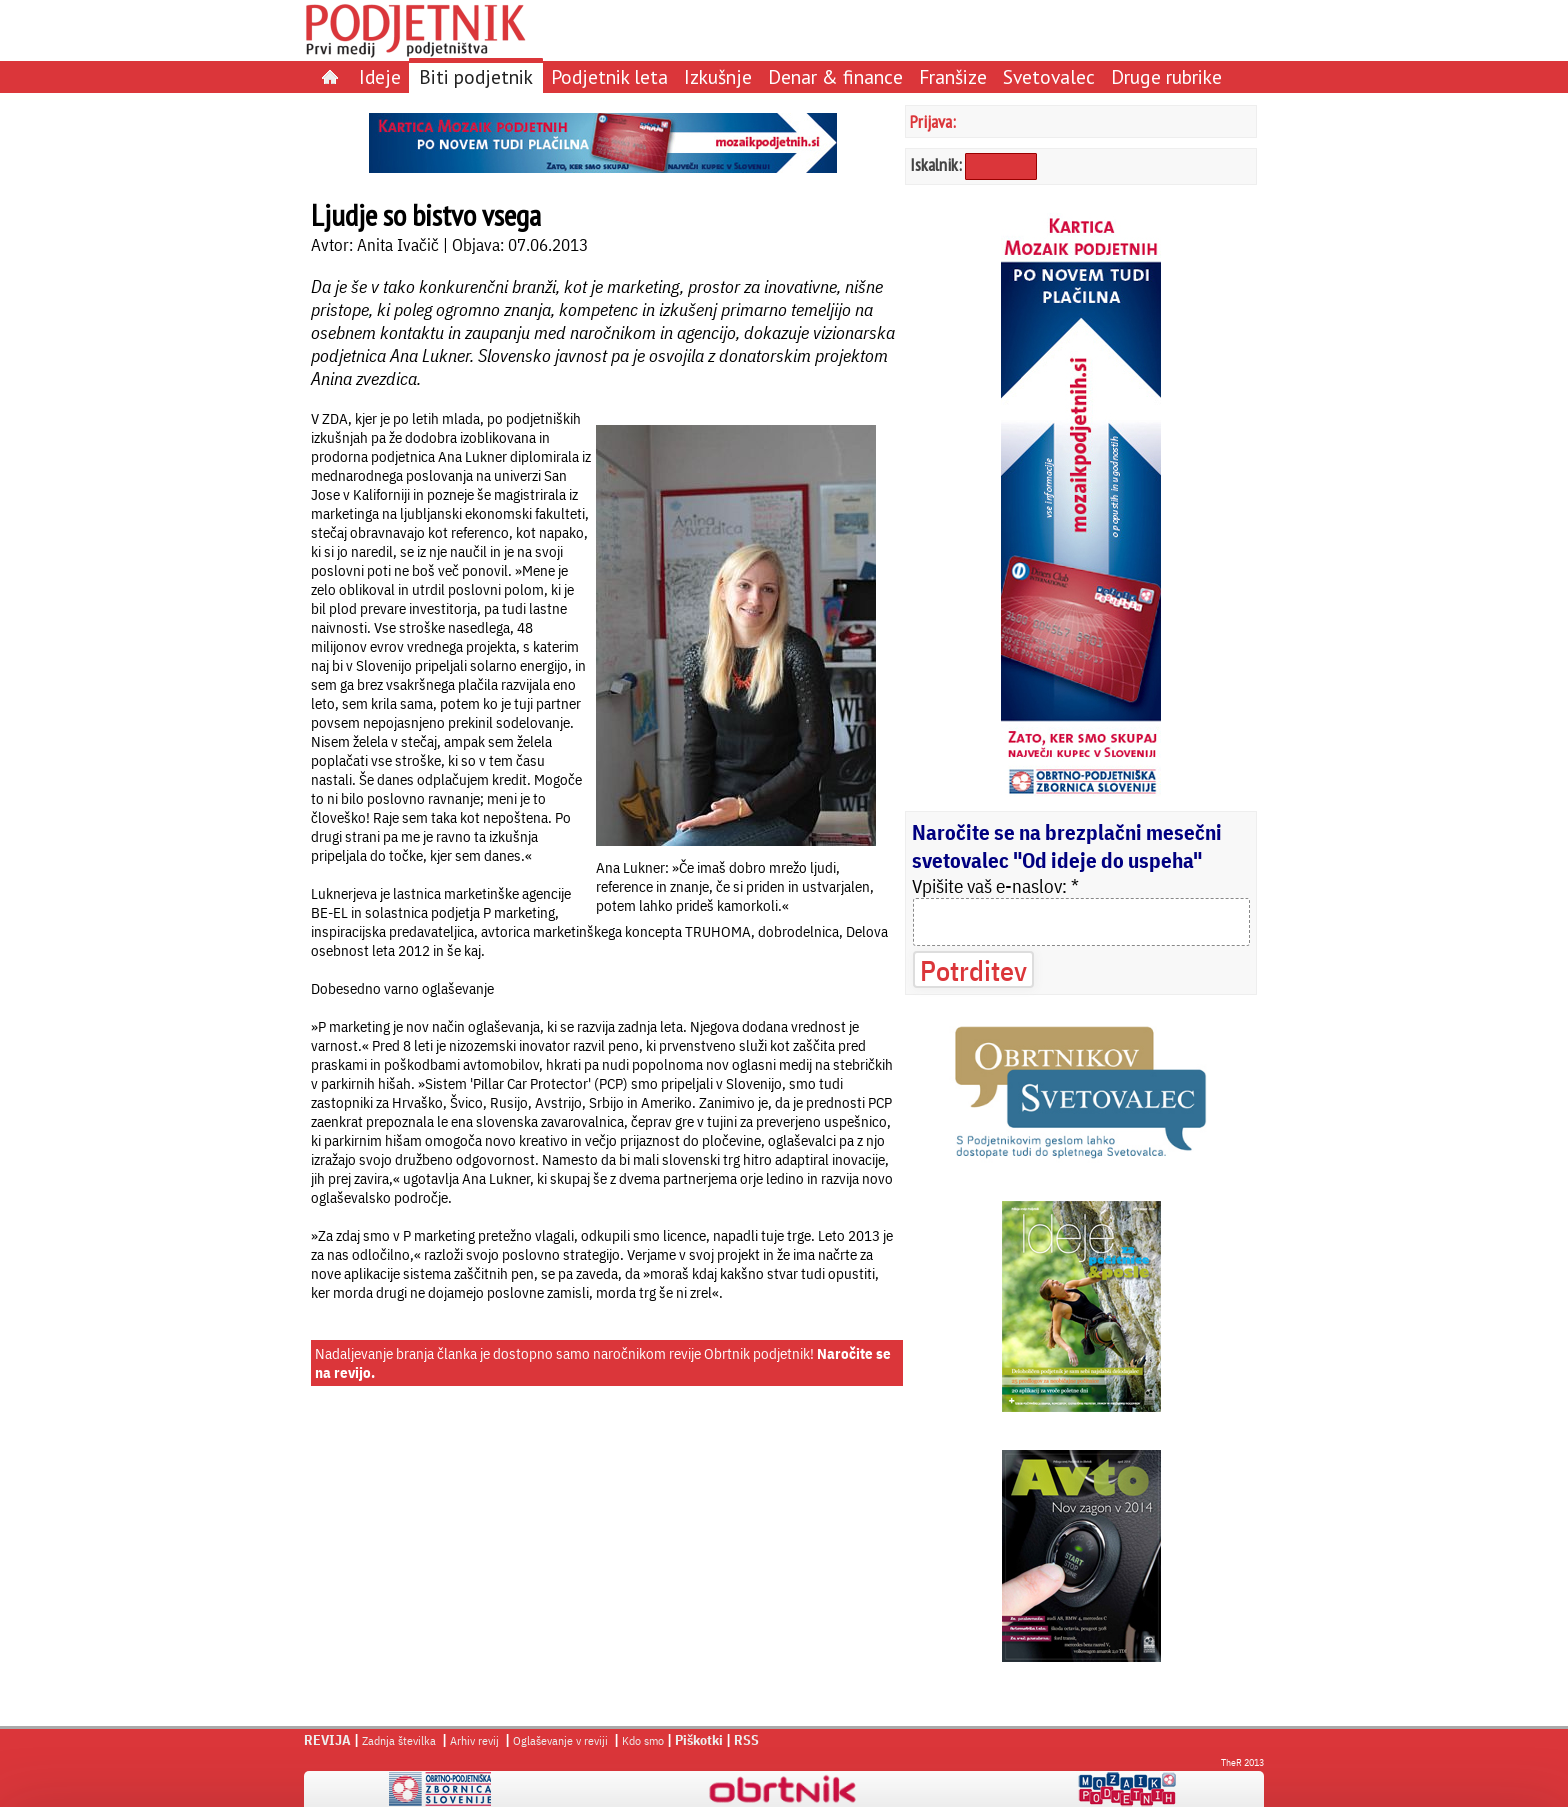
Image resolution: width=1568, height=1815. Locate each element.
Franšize (953, 76)
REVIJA (327, 1740)
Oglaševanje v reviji (560, 1740)
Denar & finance (835, 76)
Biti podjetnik (476, 76)
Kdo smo (643, 1740)
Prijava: (933, 121)
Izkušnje (718, 76)
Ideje (380, 76)
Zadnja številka (399, 1740)
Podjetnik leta (609, 76)
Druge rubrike (1166, 76)
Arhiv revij (474, 1740)
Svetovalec (1049, 76)
